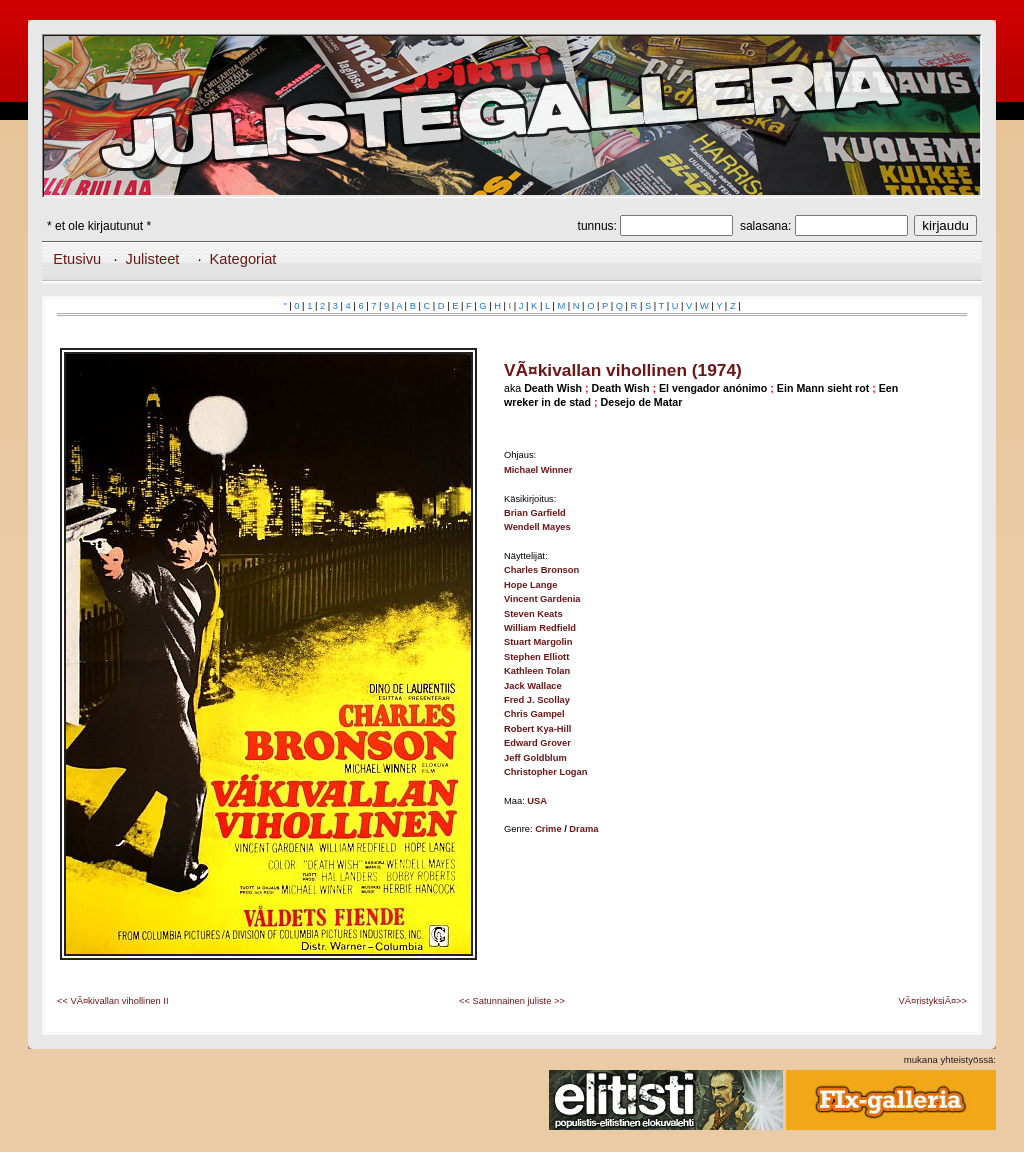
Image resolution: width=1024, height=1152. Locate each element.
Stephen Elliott (536, 657)
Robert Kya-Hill (537, 729)
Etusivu (77, 259)
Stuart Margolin (538, 642)
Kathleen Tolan (537, 671)
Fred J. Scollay (537, 700)
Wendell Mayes (537, 527)
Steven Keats (533, 614)
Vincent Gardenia (542, 599)
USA (537, 801)
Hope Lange (530, 585)
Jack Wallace (533, 686)
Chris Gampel (534, 714)
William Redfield (540, 628)
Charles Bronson (541, 570)
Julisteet (153, 259)
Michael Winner (538, 470)
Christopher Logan (545, 772)
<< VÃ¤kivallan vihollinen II (113, 1001)
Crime (548, 829)
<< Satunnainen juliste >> (512, 1001)
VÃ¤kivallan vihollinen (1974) (623, 370)
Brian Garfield (535, 513)
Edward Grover (537, 743)
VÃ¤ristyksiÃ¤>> (933, 1001)
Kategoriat (243, 259)
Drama (583, 829)
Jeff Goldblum (535, 758)
